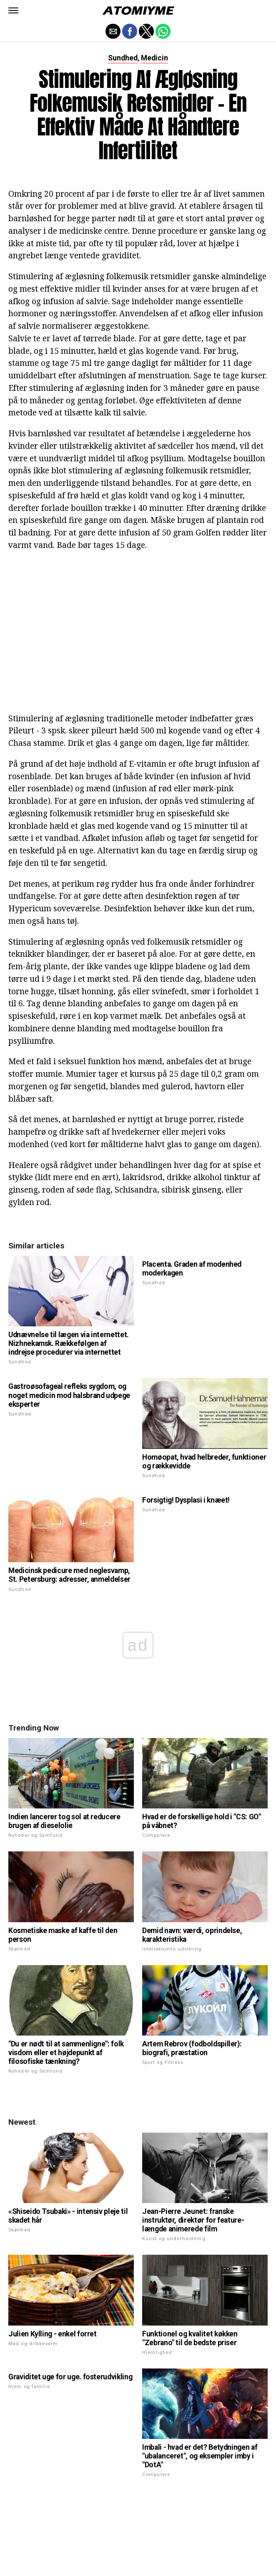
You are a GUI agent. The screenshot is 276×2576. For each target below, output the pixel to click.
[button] (13, 10)
